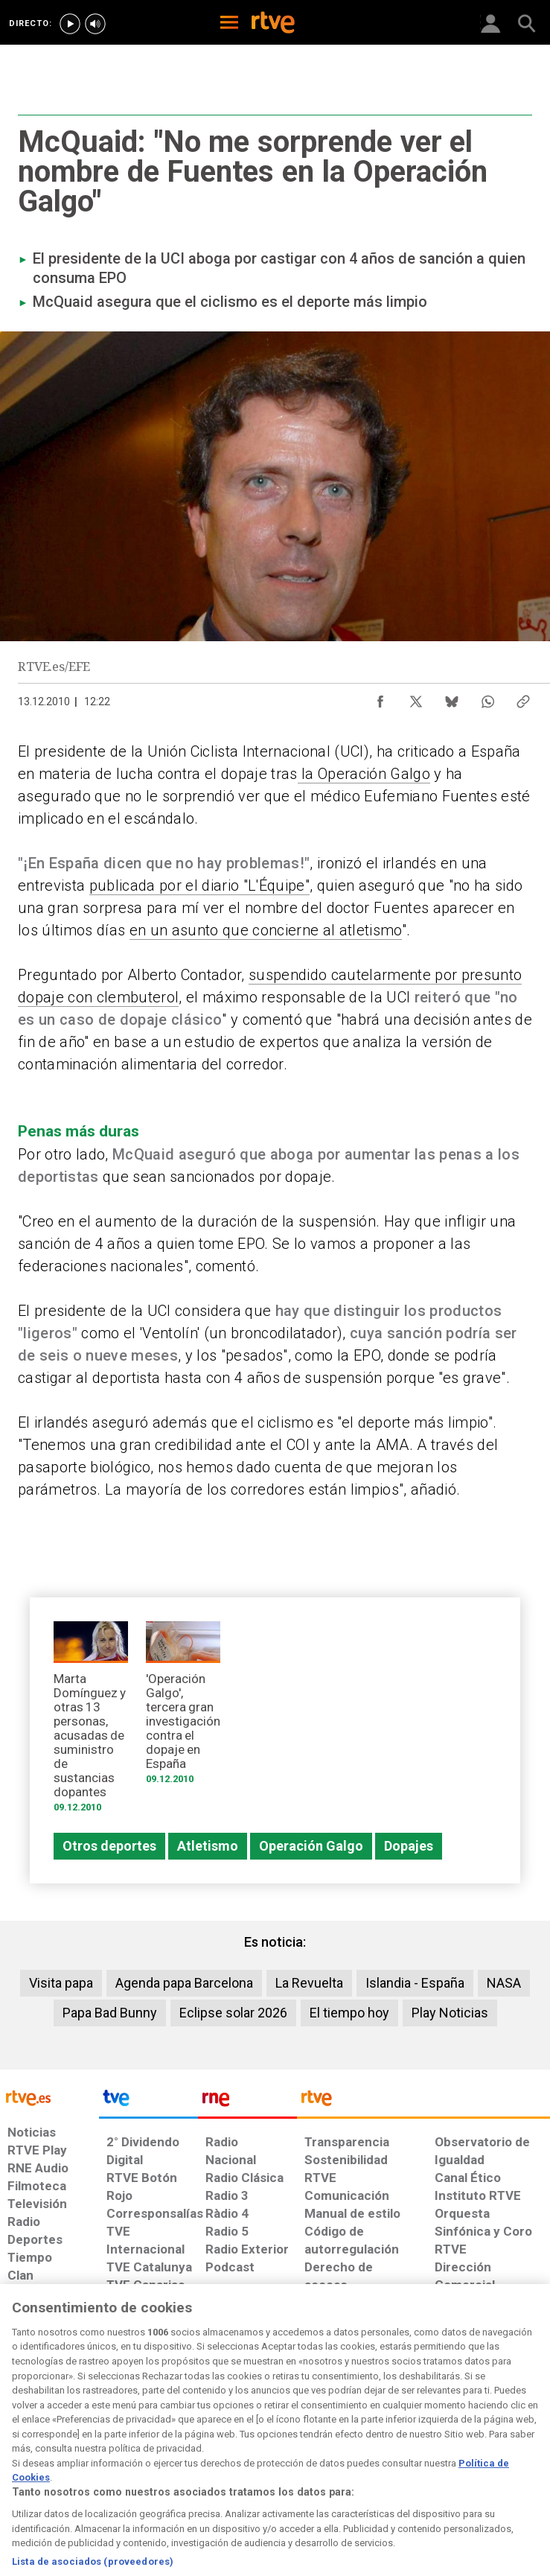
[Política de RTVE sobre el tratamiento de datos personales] (87, 2454)
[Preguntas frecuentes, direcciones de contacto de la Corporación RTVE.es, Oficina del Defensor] (429, 2446)
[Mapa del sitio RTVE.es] (381, 2454)
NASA (504, 1983)
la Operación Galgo (364, 774)
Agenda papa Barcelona (184, 1983)
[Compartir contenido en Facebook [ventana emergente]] (380, 698)
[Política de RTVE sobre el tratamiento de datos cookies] (165, 2454)
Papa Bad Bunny (110, 2012)
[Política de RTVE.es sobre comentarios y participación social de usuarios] (502, 2454)
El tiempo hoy (349, 2012)
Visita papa (61, 1983)
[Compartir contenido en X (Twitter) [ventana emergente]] (416, 698)
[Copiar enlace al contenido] (523, 698)
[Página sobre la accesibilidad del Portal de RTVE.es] (322, 2446)
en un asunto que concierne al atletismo (265, 930)
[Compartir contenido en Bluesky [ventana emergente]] (452, 698)
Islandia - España (414, 1983)
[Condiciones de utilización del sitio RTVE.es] (23, 2454)
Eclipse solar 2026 (233, 2012)
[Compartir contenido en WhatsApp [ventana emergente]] (487, 698)
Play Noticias (450, 2012)
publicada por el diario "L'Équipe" (199, 885)
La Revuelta (309, 1983)
